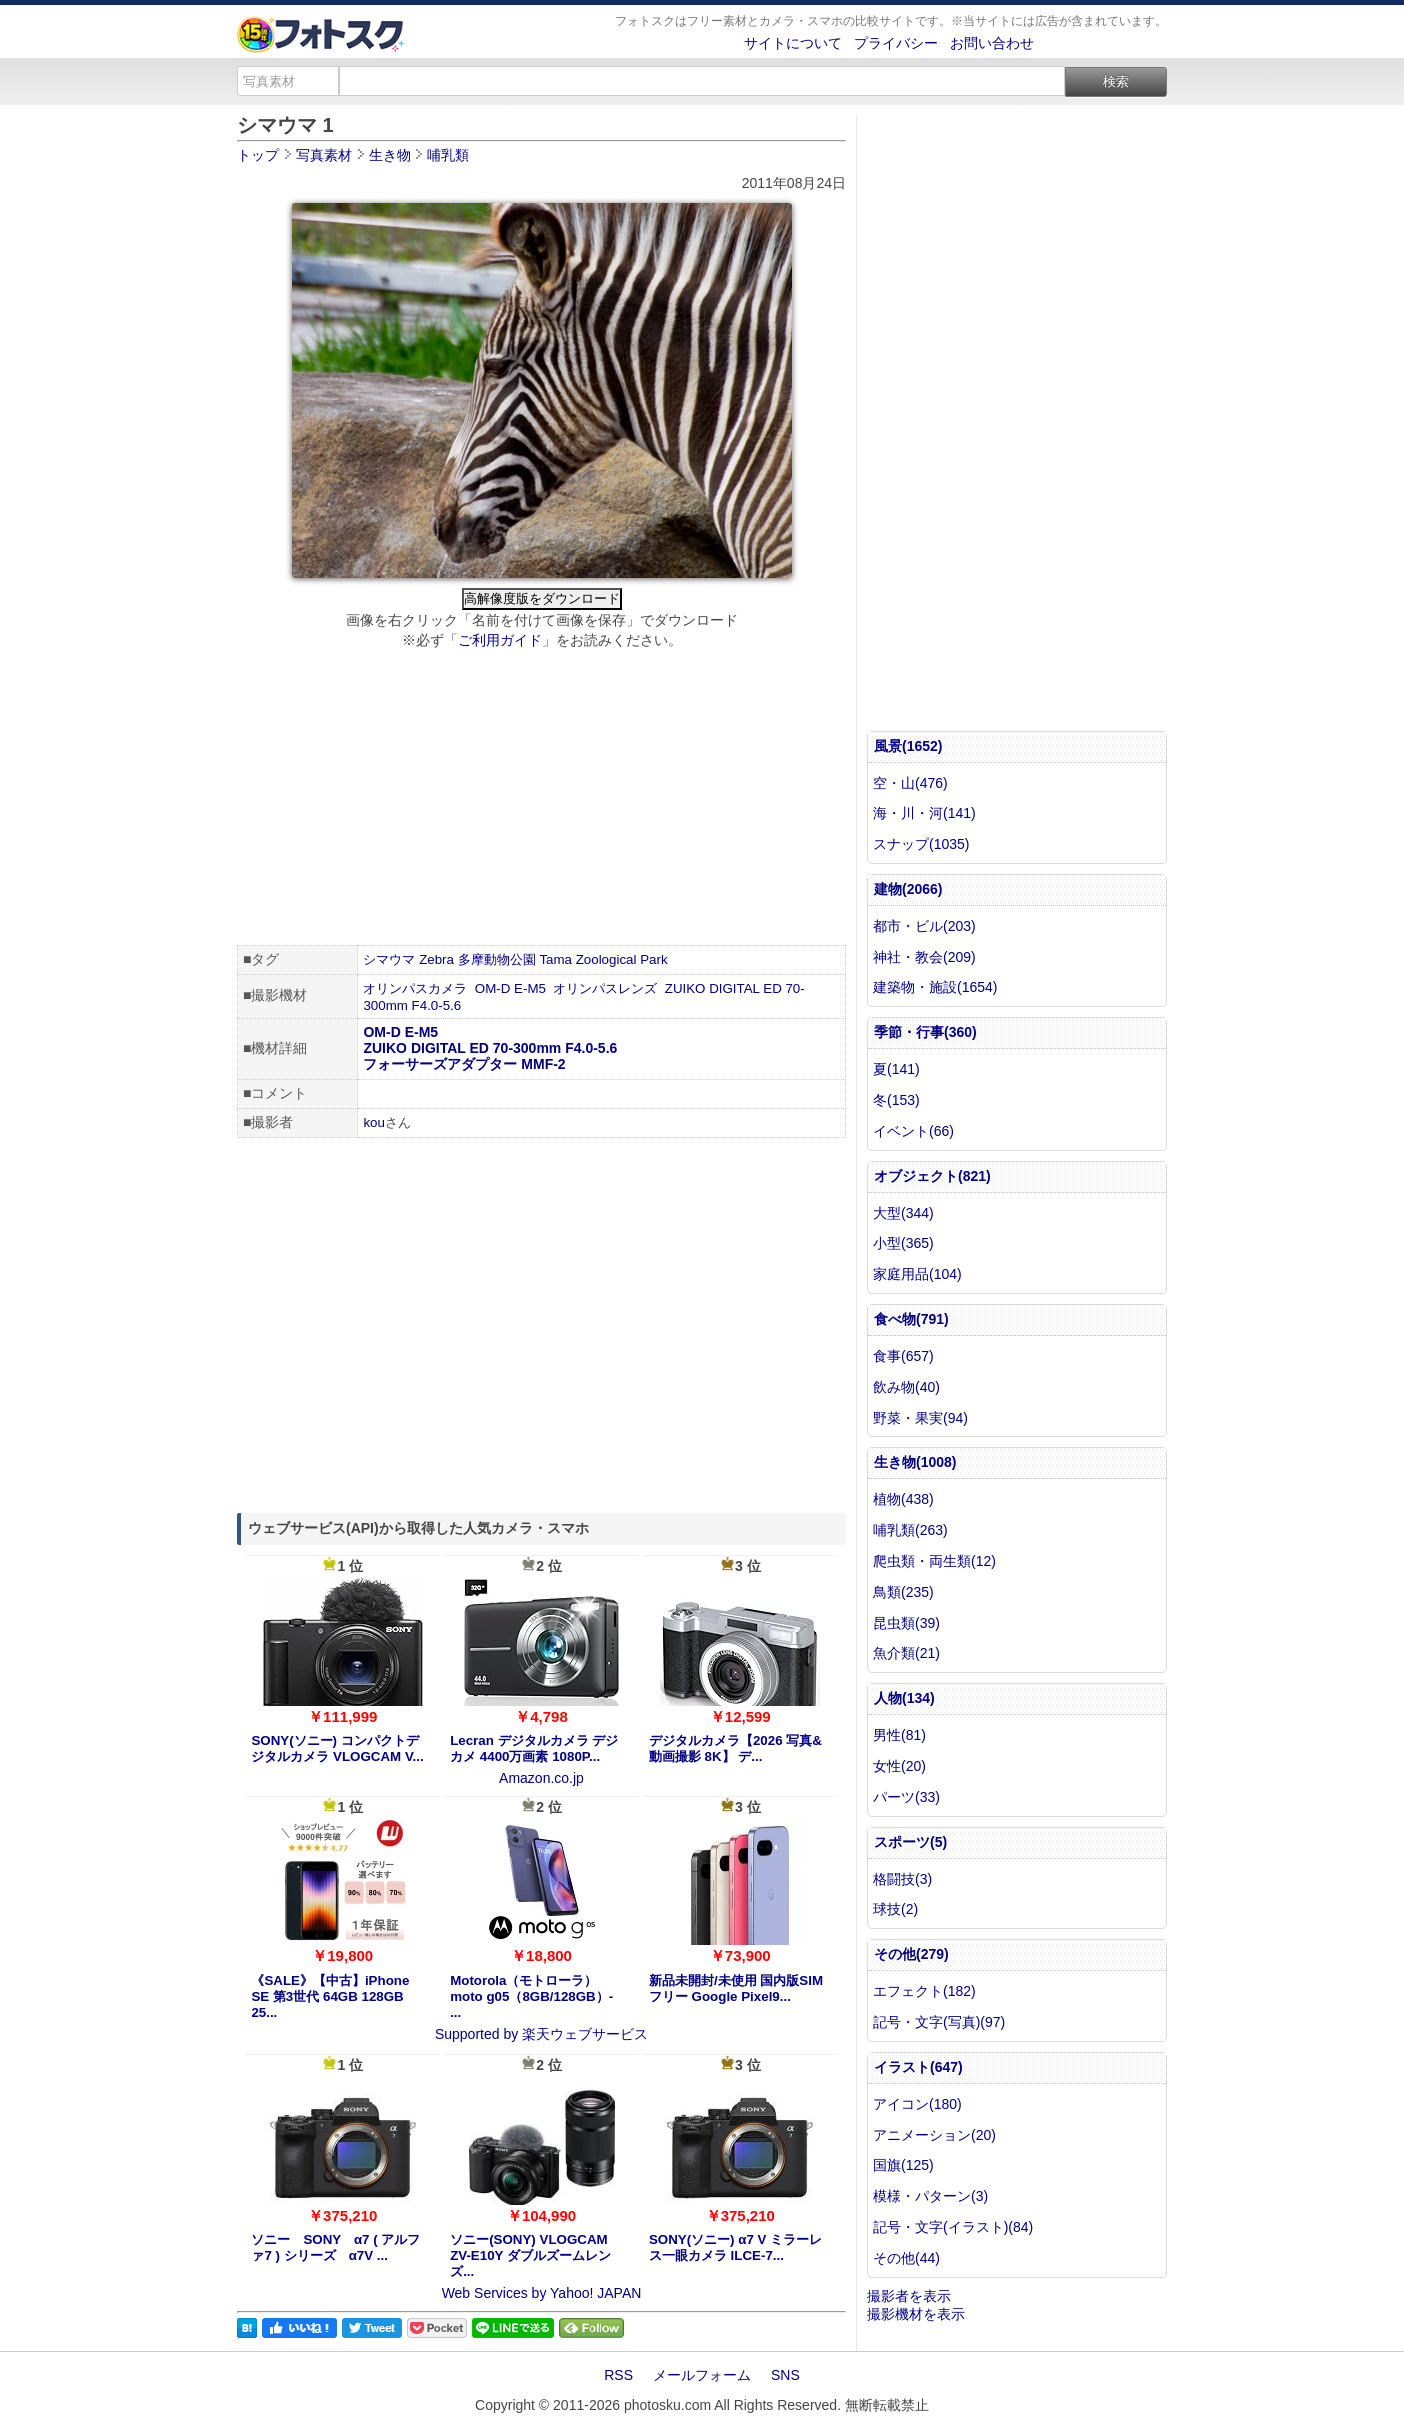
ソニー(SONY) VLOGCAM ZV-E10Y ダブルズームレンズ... (530, 2255)
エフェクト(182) (924, 1991)
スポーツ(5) (910, 1842)
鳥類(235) (903, 1592)
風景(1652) (908, 746)
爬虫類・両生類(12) (934, 1561)
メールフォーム (702, 2375)
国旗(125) (903, 2165)
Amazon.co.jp (541, 1778)
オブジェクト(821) (932, 1176)
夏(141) (896, 1069)
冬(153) (896, 1100)
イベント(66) (913, 1131)
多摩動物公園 (497, 959)
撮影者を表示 (909, 2296)
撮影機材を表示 (916, 2314)
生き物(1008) (915, 1462)
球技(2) (895, 1909)
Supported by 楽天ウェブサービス (541, 2034)
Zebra (436, 959)
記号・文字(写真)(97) (939, 2022)
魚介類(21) (906, 1653)
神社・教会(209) (924, 957)
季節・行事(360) (925, 1032)
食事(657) (903, 1356)
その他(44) (906, 2258)
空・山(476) (910, 783)
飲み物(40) (906, 1387)
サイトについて (793, 43)
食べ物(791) (911, 1319)
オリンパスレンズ (605, 988)
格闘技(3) (902, 1879)
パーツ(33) (906, 1797)
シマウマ (389, 959)
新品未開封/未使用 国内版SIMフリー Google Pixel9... (736, 1988)
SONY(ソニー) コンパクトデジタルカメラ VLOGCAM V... (337, 1748)
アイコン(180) (917, 2104)
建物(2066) (908, 889)
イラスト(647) (918, 2067)
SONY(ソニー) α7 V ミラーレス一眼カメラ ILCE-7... (735, 2247)
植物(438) (903, 1499)
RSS (618, 2375)
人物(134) (904, 1698)
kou (374, 1122)
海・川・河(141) (924, 813)
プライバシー (896, 43)
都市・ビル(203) (924, 926)
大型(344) (903, 1213)
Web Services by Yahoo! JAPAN (542, 2293)
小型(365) (903, 1243)
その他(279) (911, 1954)
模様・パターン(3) (930, 2196)
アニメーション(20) (934, 2135)
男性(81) (899, 1735)
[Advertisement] (541, 800)
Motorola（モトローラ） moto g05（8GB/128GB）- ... (531, 1996)
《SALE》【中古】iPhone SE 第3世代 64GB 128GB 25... (330, 1996)
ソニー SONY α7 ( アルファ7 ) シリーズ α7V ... (335, 2247)
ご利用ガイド (500, 640)
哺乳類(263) (910, 1530)
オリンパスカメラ (415, 988)
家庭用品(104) (917, 1274)
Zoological (606, 959)
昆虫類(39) (906, 1623)
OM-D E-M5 (510, 988)
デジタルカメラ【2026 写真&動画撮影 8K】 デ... (735, 1748)
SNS (785, 2375)
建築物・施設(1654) (935, 987)
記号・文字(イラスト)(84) (953, 2227)
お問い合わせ (992, 43)
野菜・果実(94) (920, 1418)
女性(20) (899, 1766)
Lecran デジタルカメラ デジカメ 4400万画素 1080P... (534, 1748)
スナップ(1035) (921, 844)
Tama (555, 959)
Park (653, 959)
